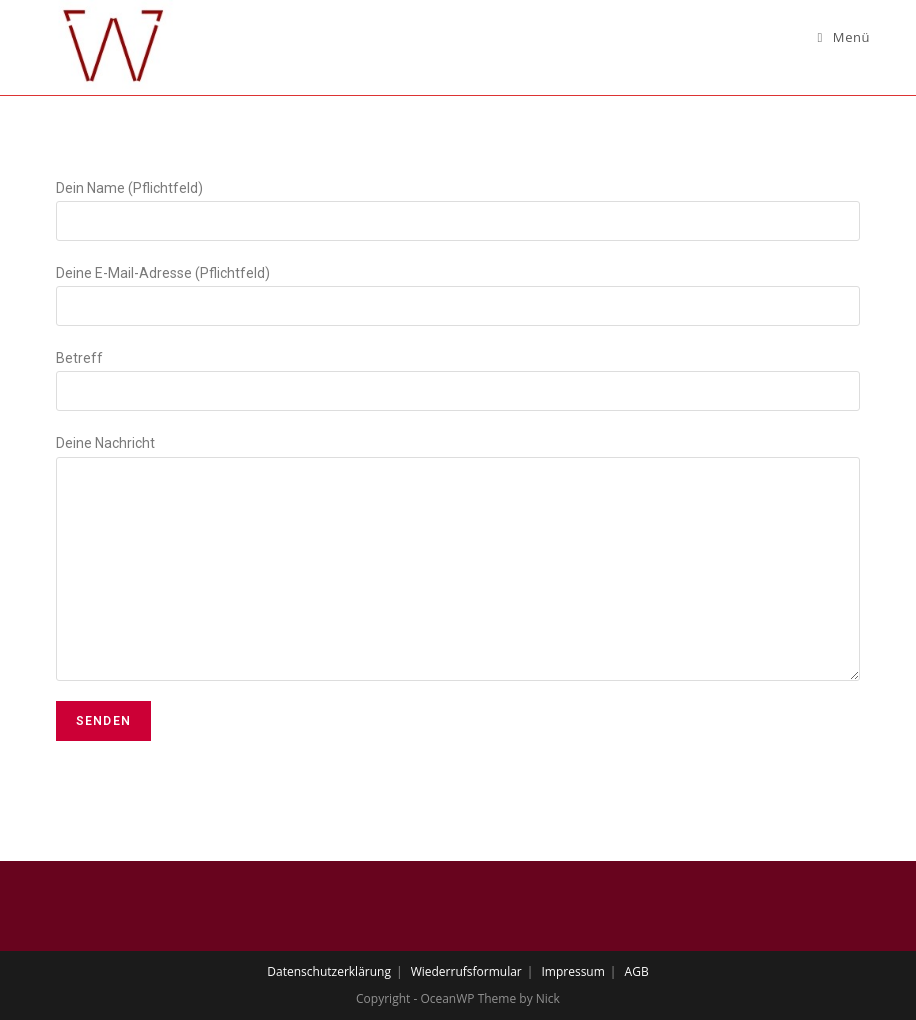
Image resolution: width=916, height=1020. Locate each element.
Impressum (572, 971)
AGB (637, 971)
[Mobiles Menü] (844, 37)
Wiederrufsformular (466, 971)
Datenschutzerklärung (329, 971)
